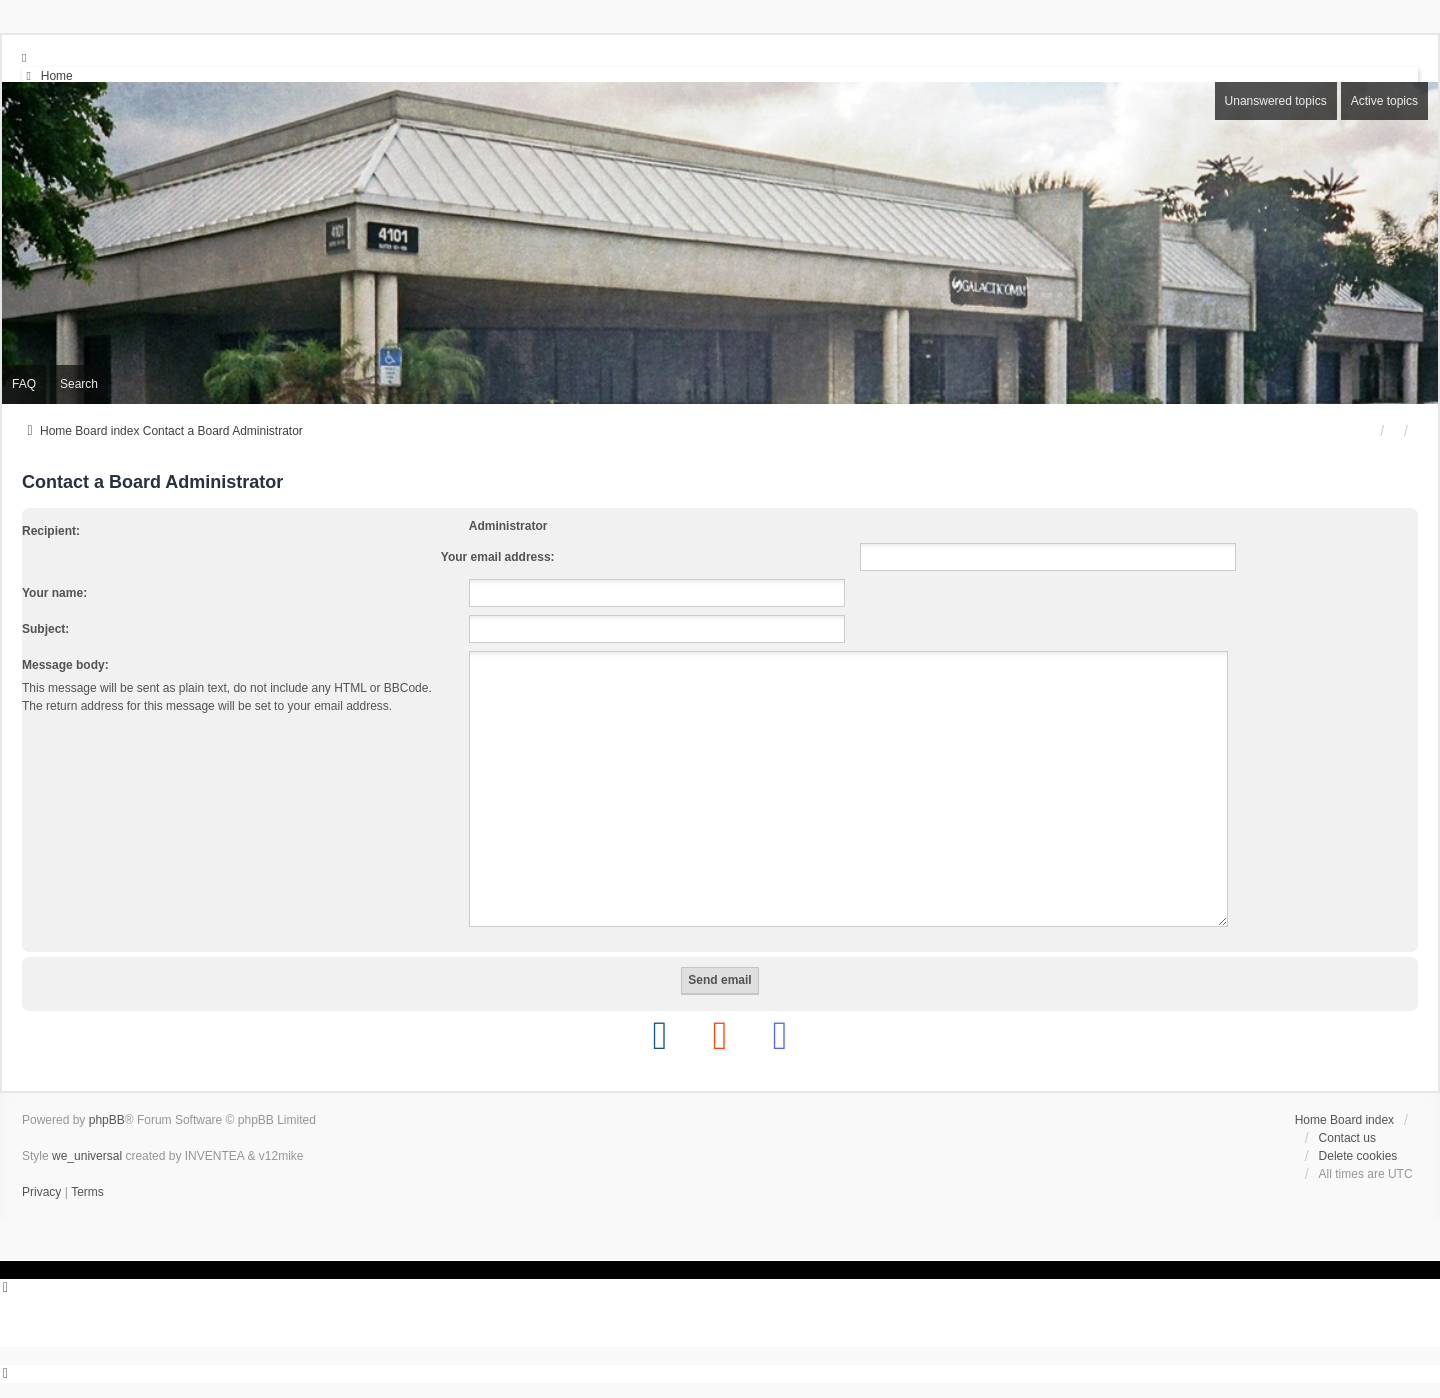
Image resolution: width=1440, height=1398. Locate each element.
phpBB (107, 1120)
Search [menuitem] (79, 384)
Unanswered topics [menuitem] (1276, 101)
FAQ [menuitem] (24, 384)
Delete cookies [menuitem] (1358, 1156)
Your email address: (498, 557)
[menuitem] (47, 76)
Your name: (54, 593)
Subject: (45, 629)
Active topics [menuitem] (1384, 101)
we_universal (87, 1156)
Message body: (65, 665)
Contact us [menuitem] (1347, 1138)
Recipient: (51, 531)
